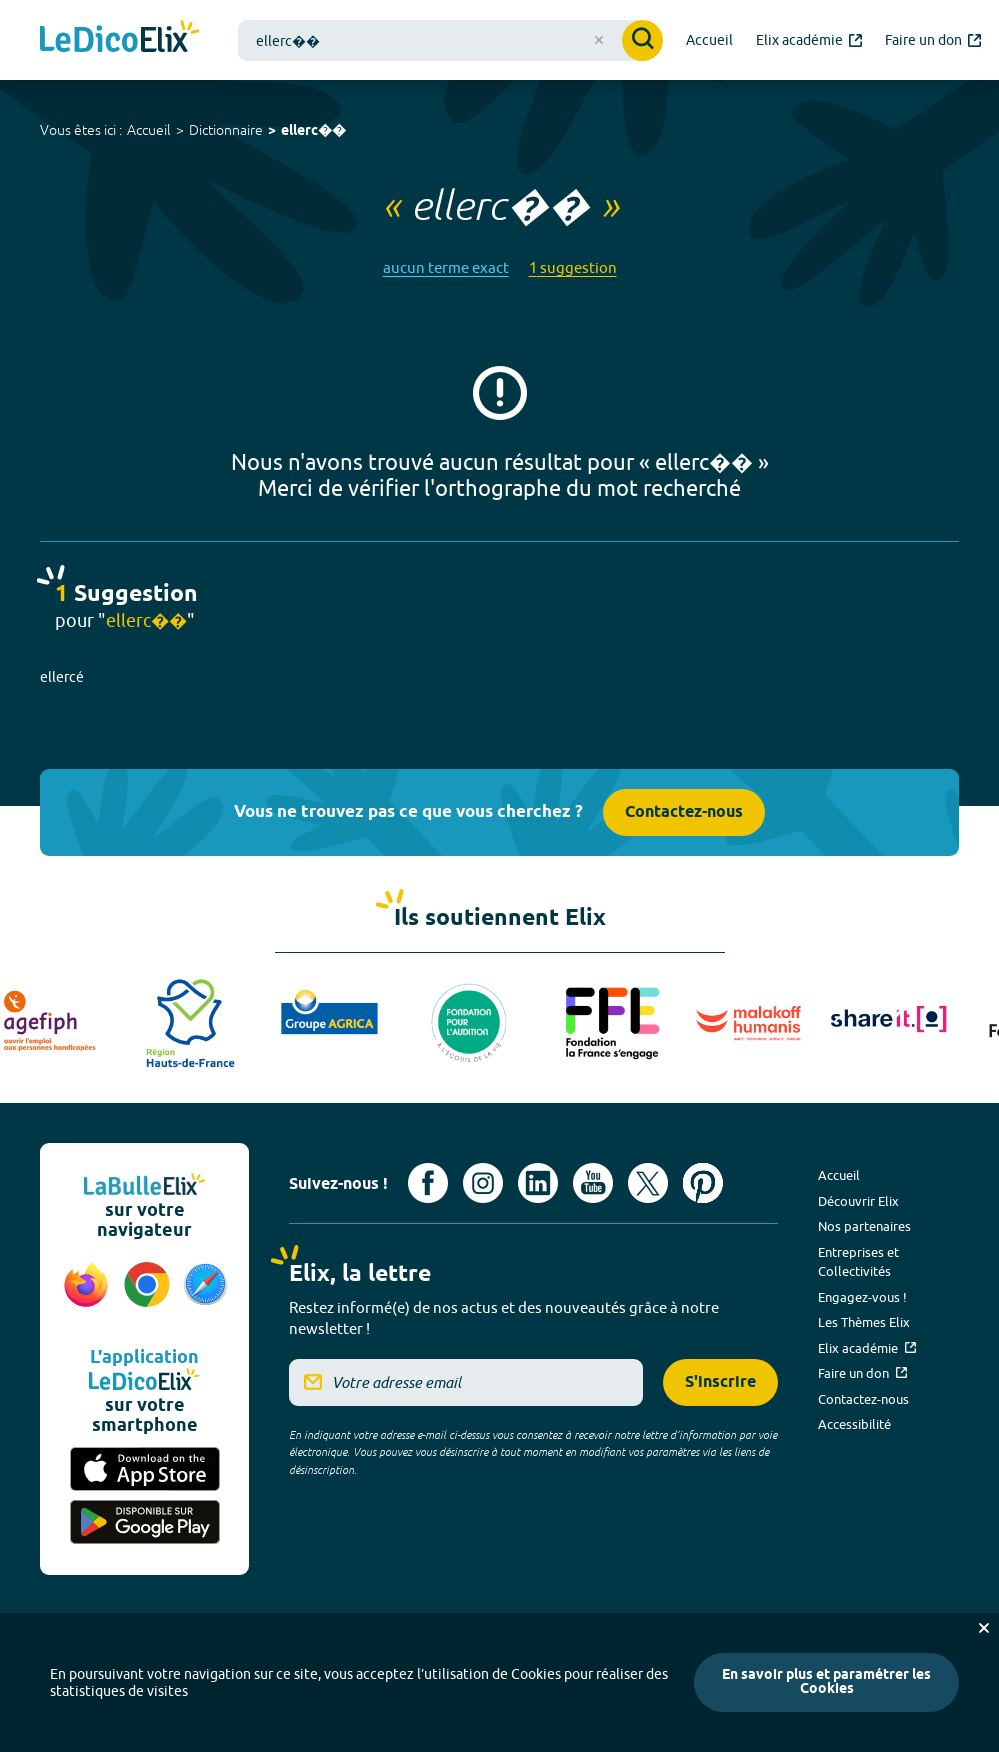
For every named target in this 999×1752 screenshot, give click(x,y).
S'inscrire (720, 1382)
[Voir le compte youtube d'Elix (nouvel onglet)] (593, 1183)
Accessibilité (854, 1424)
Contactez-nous (684, 812)
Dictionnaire (226, 130)
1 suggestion (573, 267)
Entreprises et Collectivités (858, 1262)
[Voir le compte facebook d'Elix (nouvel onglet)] (428, 1183)
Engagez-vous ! (862, 1297)
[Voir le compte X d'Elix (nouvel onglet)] (648, 1183)
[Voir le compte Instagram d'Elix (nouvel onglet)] (483, 1183)
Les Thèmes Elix (864, 1322)
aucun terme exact (446, 267)
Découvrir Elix (858, 1201)
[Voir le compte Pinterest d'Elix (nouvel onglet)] (703, 1183)
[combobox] (450, 40)
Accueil (149, 130)
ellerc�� (313, 131)
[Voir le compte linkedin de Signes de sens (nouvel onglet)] (538, 1183)
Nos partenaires (864, 1226)
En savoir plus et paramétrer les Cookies (826, 1682)
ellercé (62, 677)
